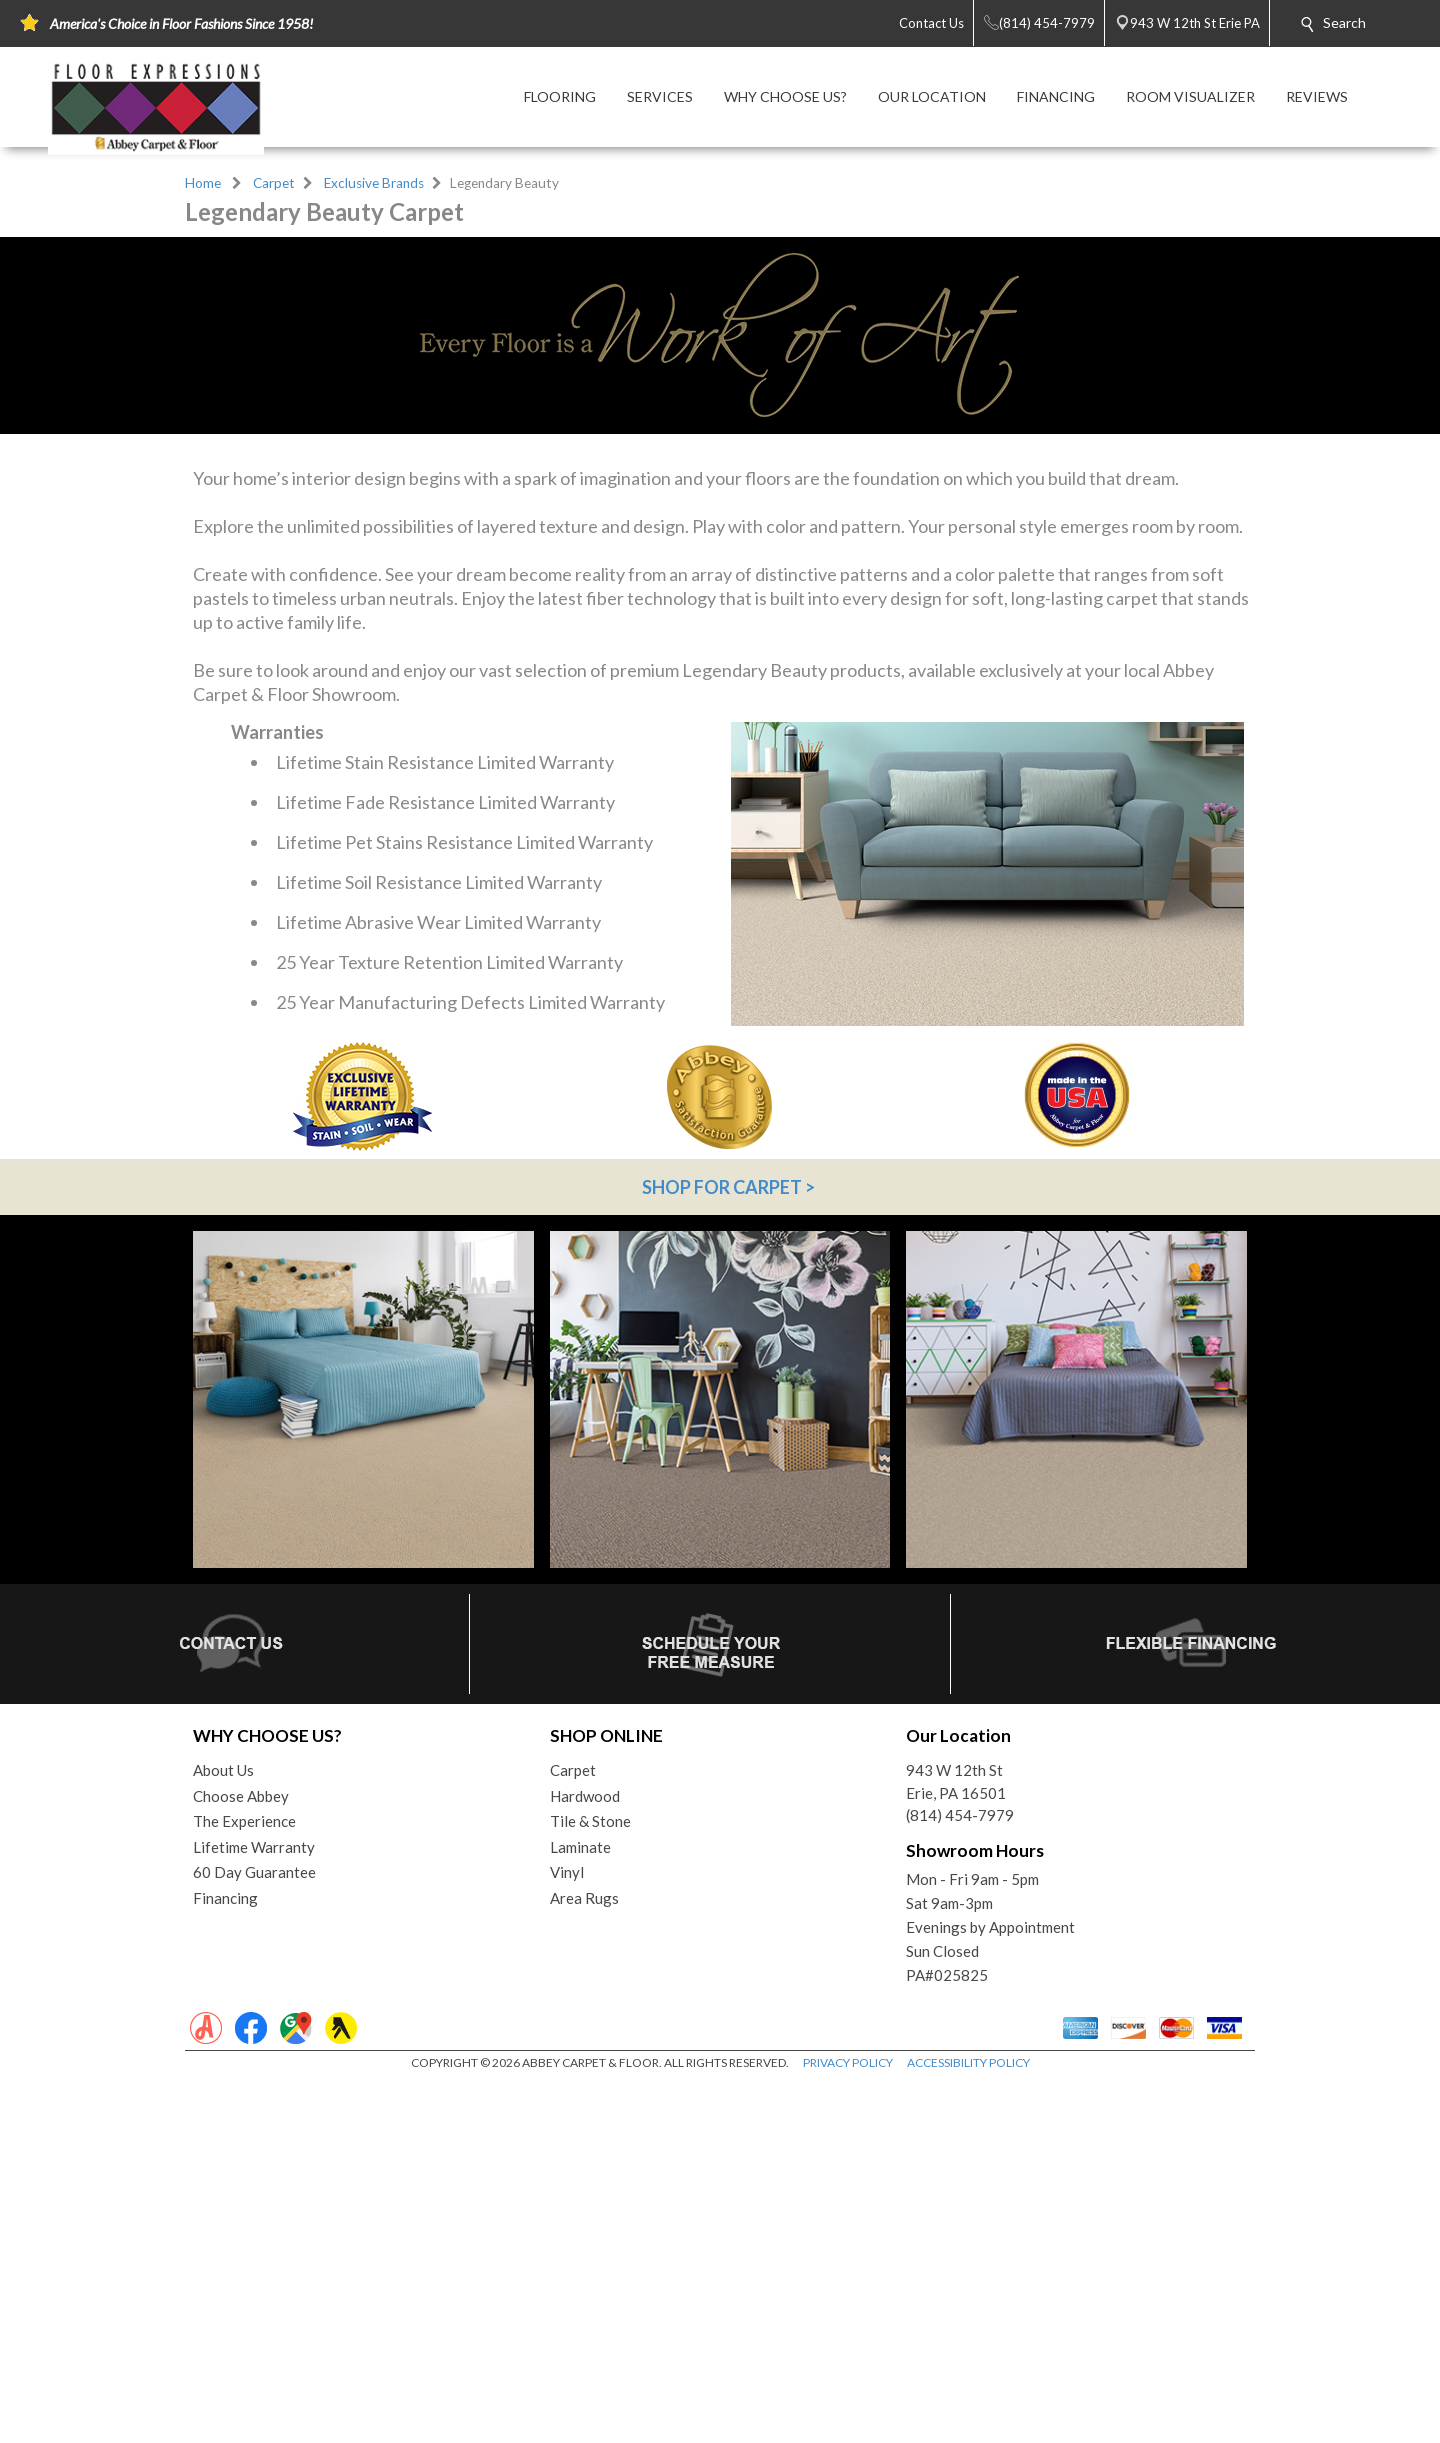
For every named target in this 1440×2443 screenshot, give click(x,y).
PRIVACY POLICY (848, 2422)
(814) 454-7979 (960, 2175)
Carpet (274, 183)
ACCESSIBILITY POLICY (968, 2422)
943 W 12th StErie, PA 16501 (956, 2141)
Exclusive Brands (374, 183)
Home (203, 183)
